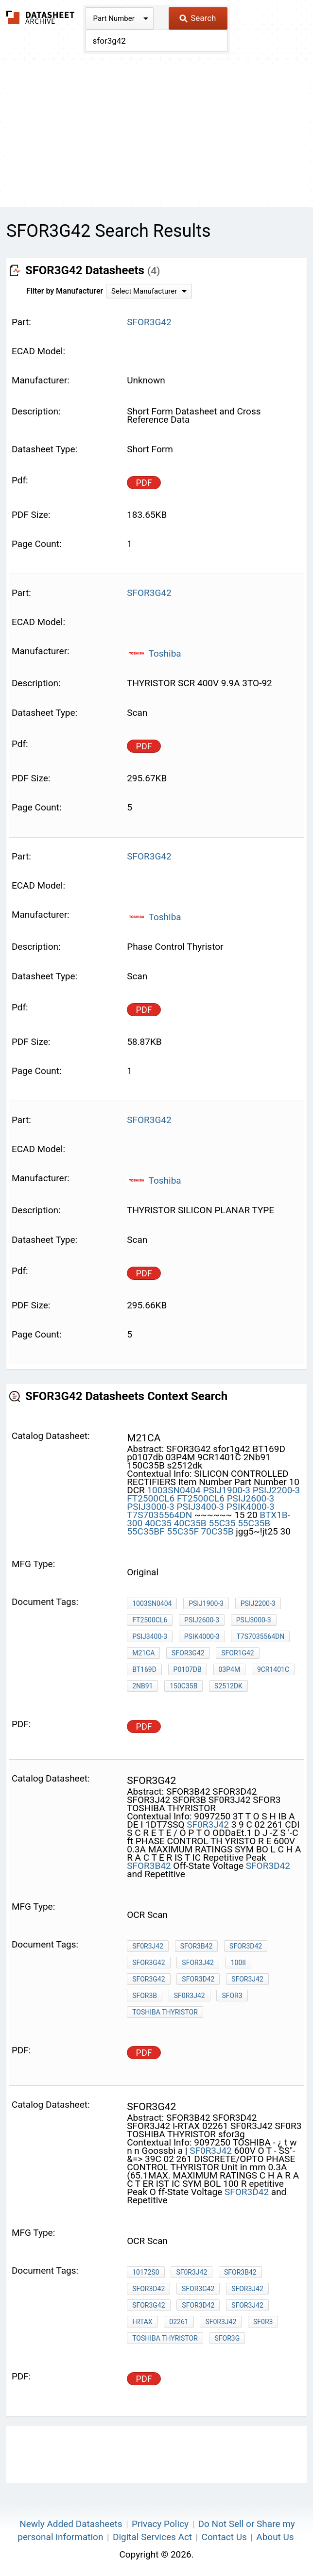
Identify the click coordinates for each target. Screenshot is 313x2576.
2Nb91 (142, 1686)
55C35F (183, 1531)
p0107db (188, 1669)
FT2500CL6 (150, 1498)
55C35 (222, 1523)
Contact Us (224, 2537)
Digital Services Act (152, 2537)
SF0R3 (263, 2322)
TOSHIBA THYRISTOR (165, 2012)
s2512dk (228, 1686)
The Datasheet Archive (40, 17)
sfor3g (227, 2338)
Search (197, 18)
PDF (144, 483)
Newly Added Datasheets (70, 2523)
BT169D (144, 1669)
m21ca (143, 1653)
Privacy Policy (160, 2523)
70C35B (217, 1531)
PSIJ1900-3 (226, 1490)
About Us (275, 2537)
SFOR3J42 (198, 1962)
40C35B (190, 1523)
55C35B (254, 1523)
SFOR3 (232, 1995)
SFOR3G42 (188, 1653)
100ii (238, 1962)
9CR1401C (273, 1669)
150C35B (183, 1686)
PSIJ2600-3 (251, 1498)
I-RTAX (142, 2322)
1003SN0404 (173, 1490)
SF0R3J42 (208, 1824)
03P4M (230, 1669)
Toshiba (154, 653)
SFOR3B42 (149, 1865)
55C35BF (145, 1531)
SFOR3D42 (268, 1865)
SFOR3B (144, 1995)
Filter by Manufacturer (64, 291)
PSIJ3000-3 (150, 1506)
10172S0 (145, 2272)
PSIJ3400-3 (200, 1506)
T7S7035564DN (160, 1514)
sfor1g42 (237, 1653)
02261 (178, 2322)
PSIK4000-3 (250, 1506)
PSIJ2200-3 (276, 1490)
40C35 (158, 1523)
